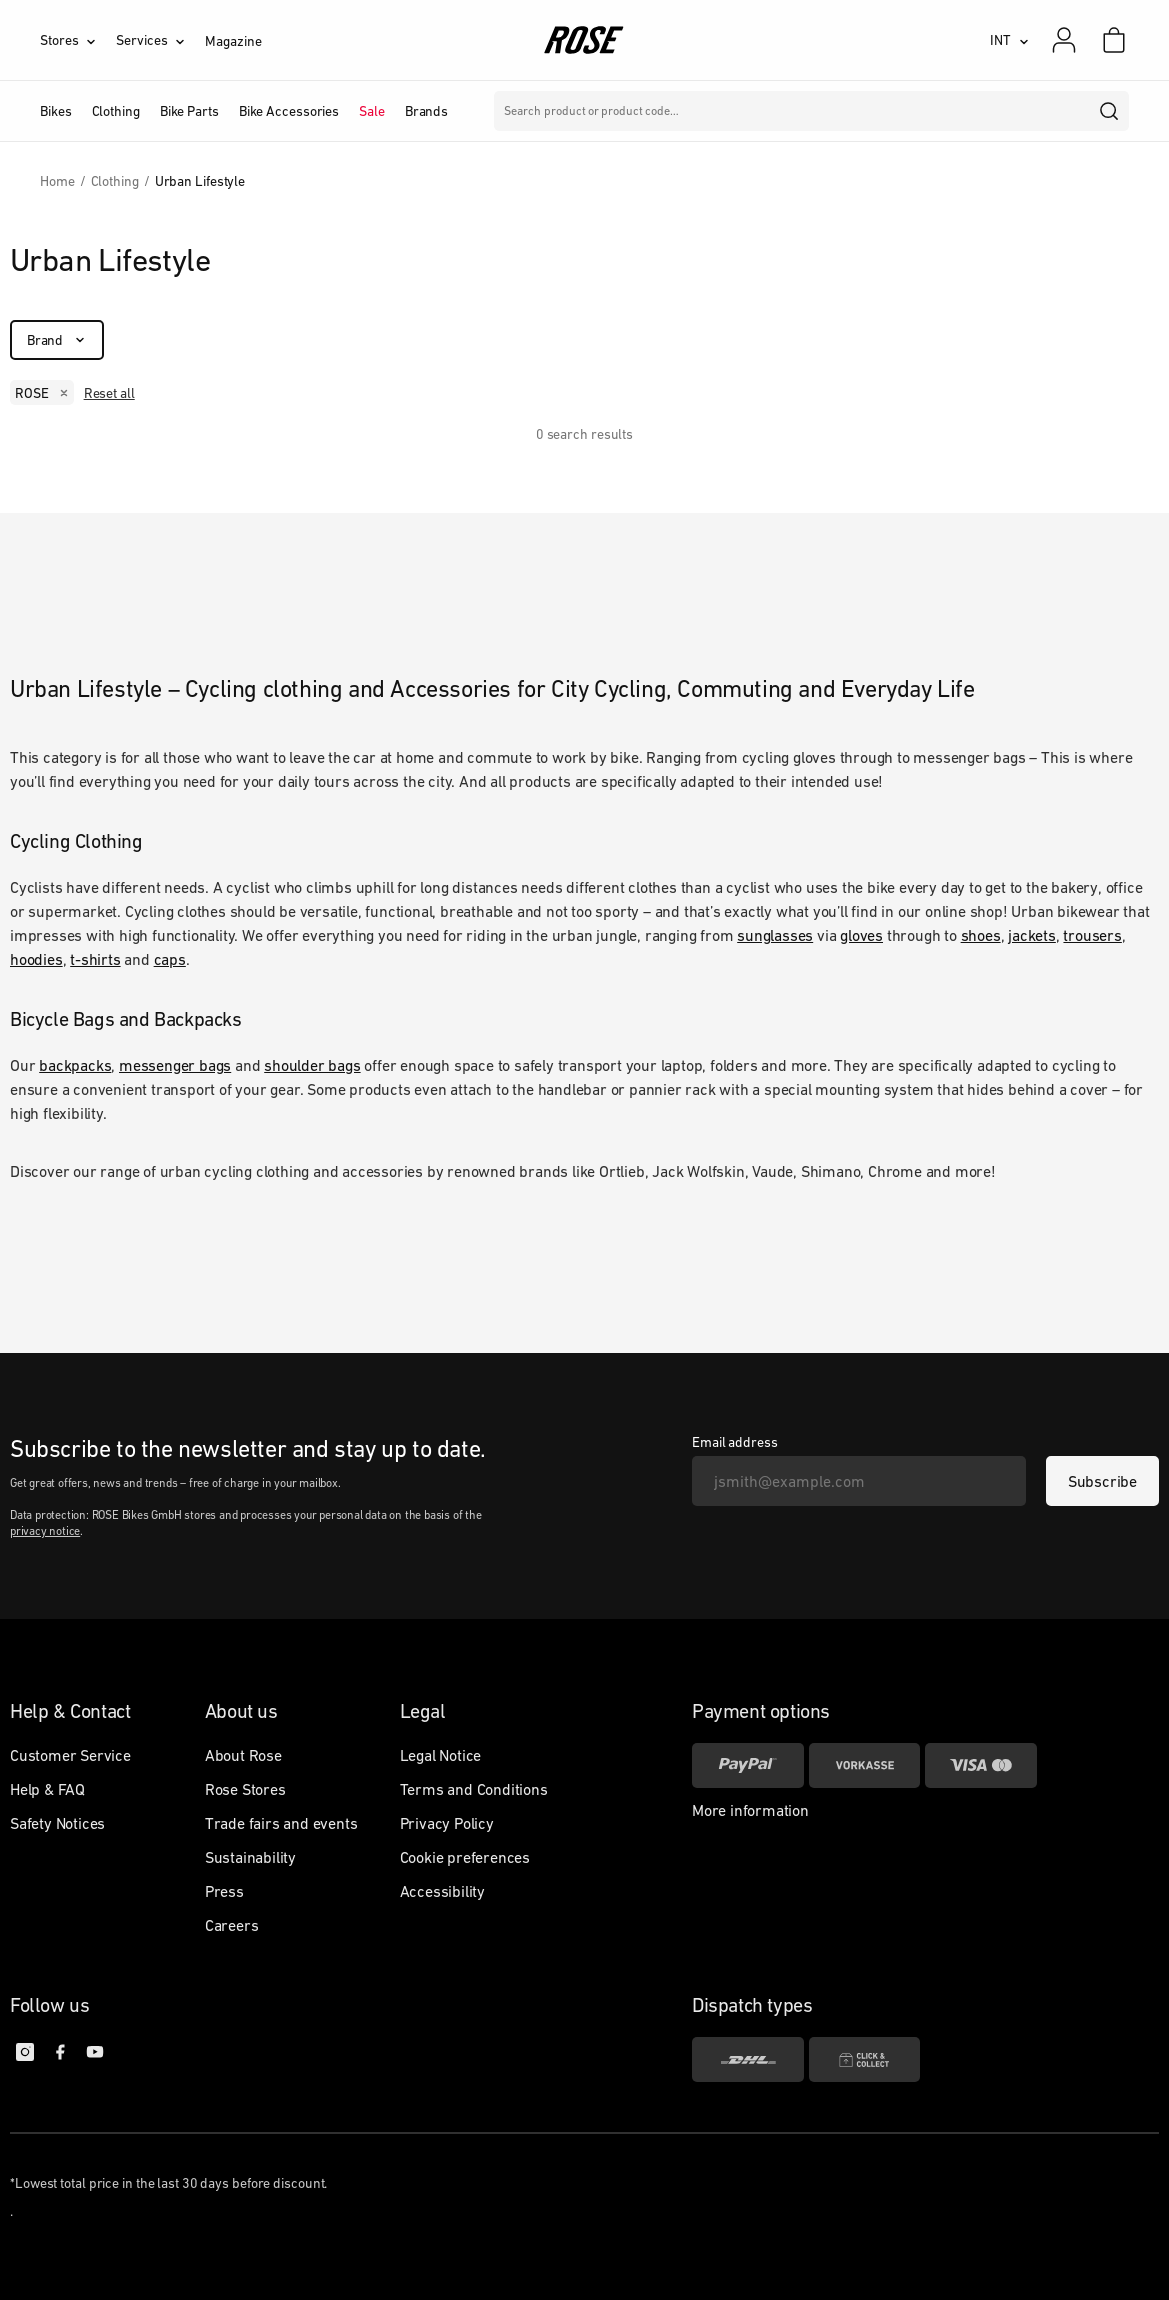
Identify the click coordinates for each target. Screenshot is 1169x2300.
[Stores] (78, 40)
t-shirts (95, 959)
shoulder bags (312, 1065)
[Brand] (57, 340)
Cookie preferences (465, 1857)
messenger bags (175, 1065)
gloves (861, 935)
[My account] (1064, 40)
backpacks (75, 1065)
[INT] (1009, 40)
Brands (426, 111)
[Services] (160, 40)
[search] (1110, 111)
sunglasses (775, 935)
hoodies (36, 959)
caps (170, 959)
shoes (981, 935)
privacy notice (45, 1531)
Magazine (233, 41)
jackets (1032, 935)
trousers (1092, 935)
